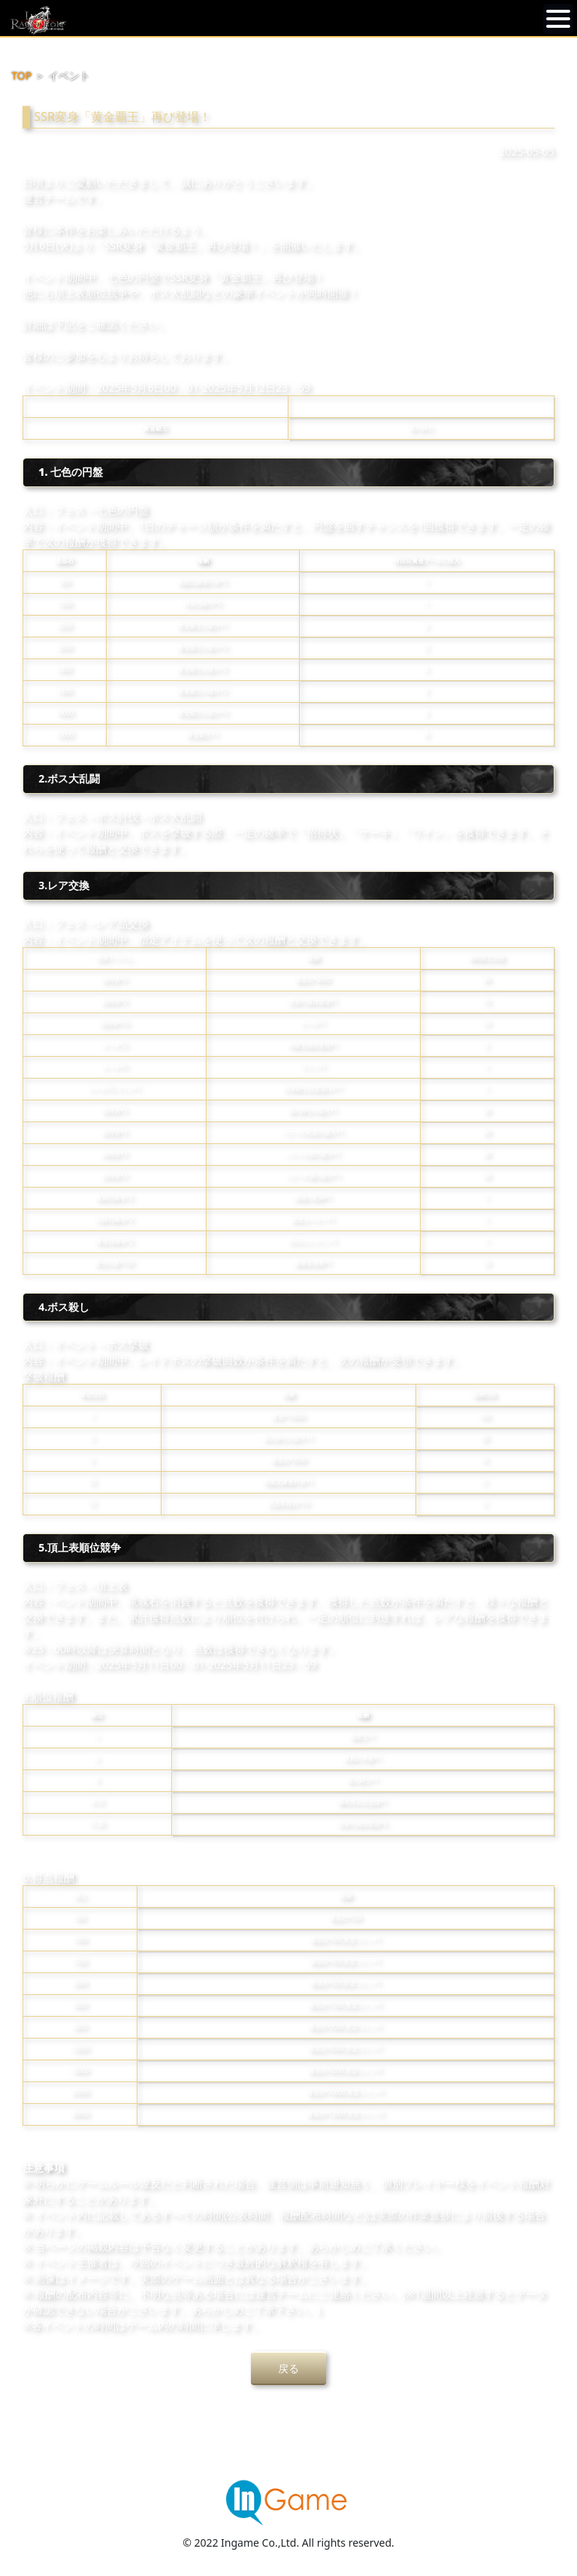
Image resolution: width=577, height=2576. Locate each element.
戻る (288, 2368)
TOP (21, 75)
